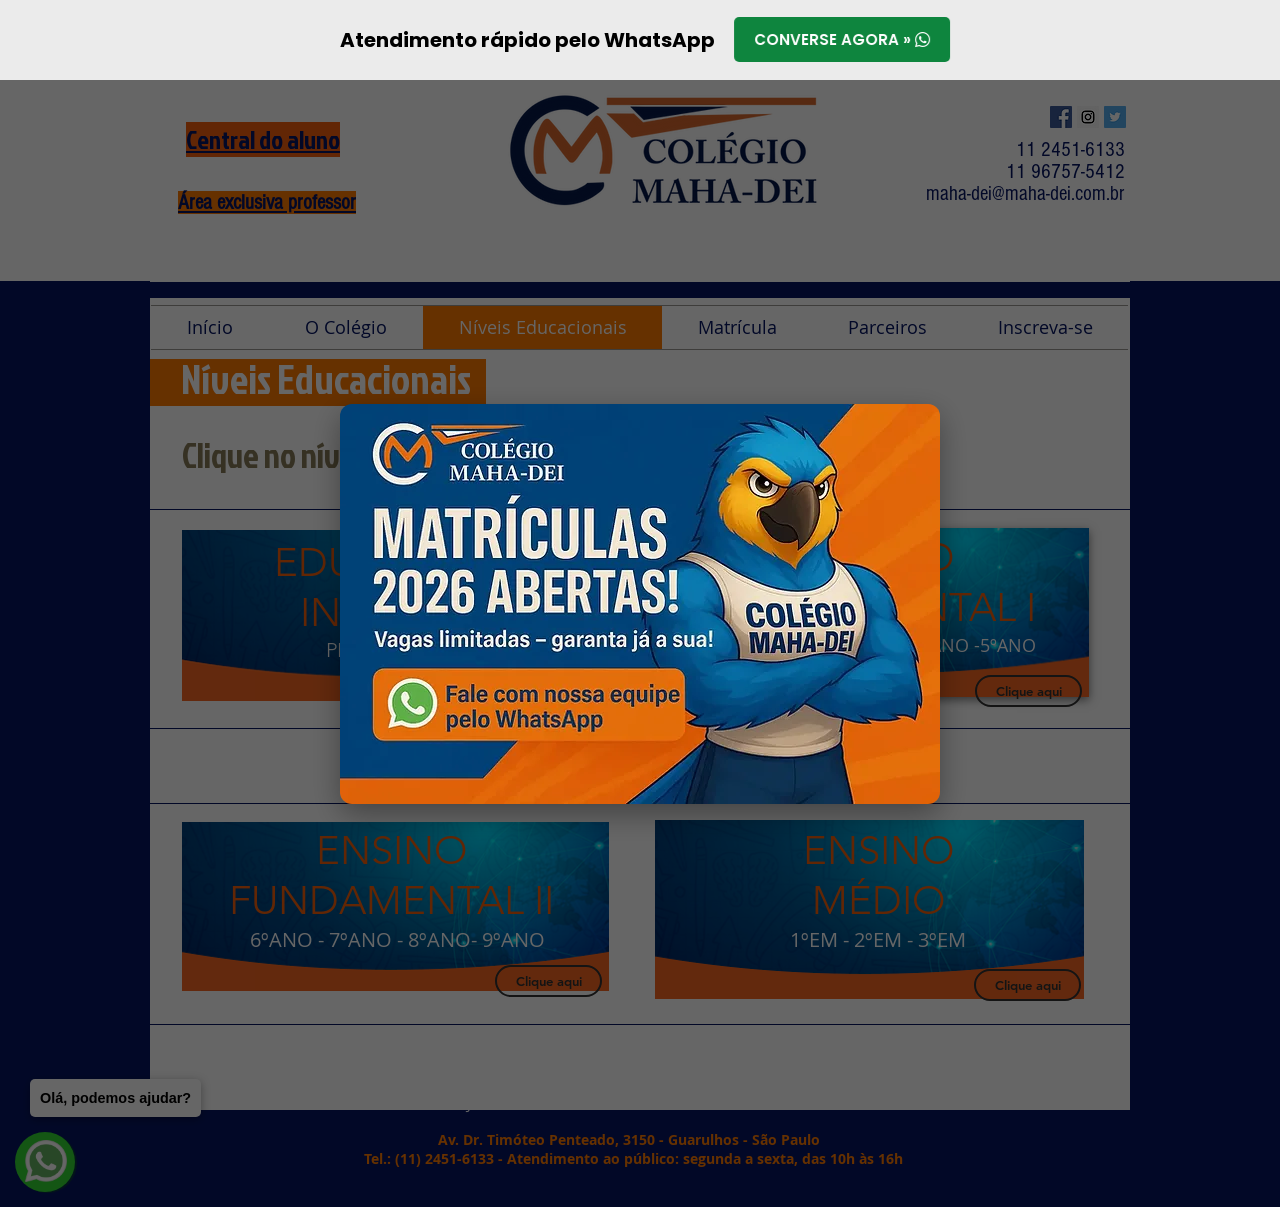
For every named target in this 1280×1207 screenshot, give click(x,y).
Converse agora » (842, 40)
